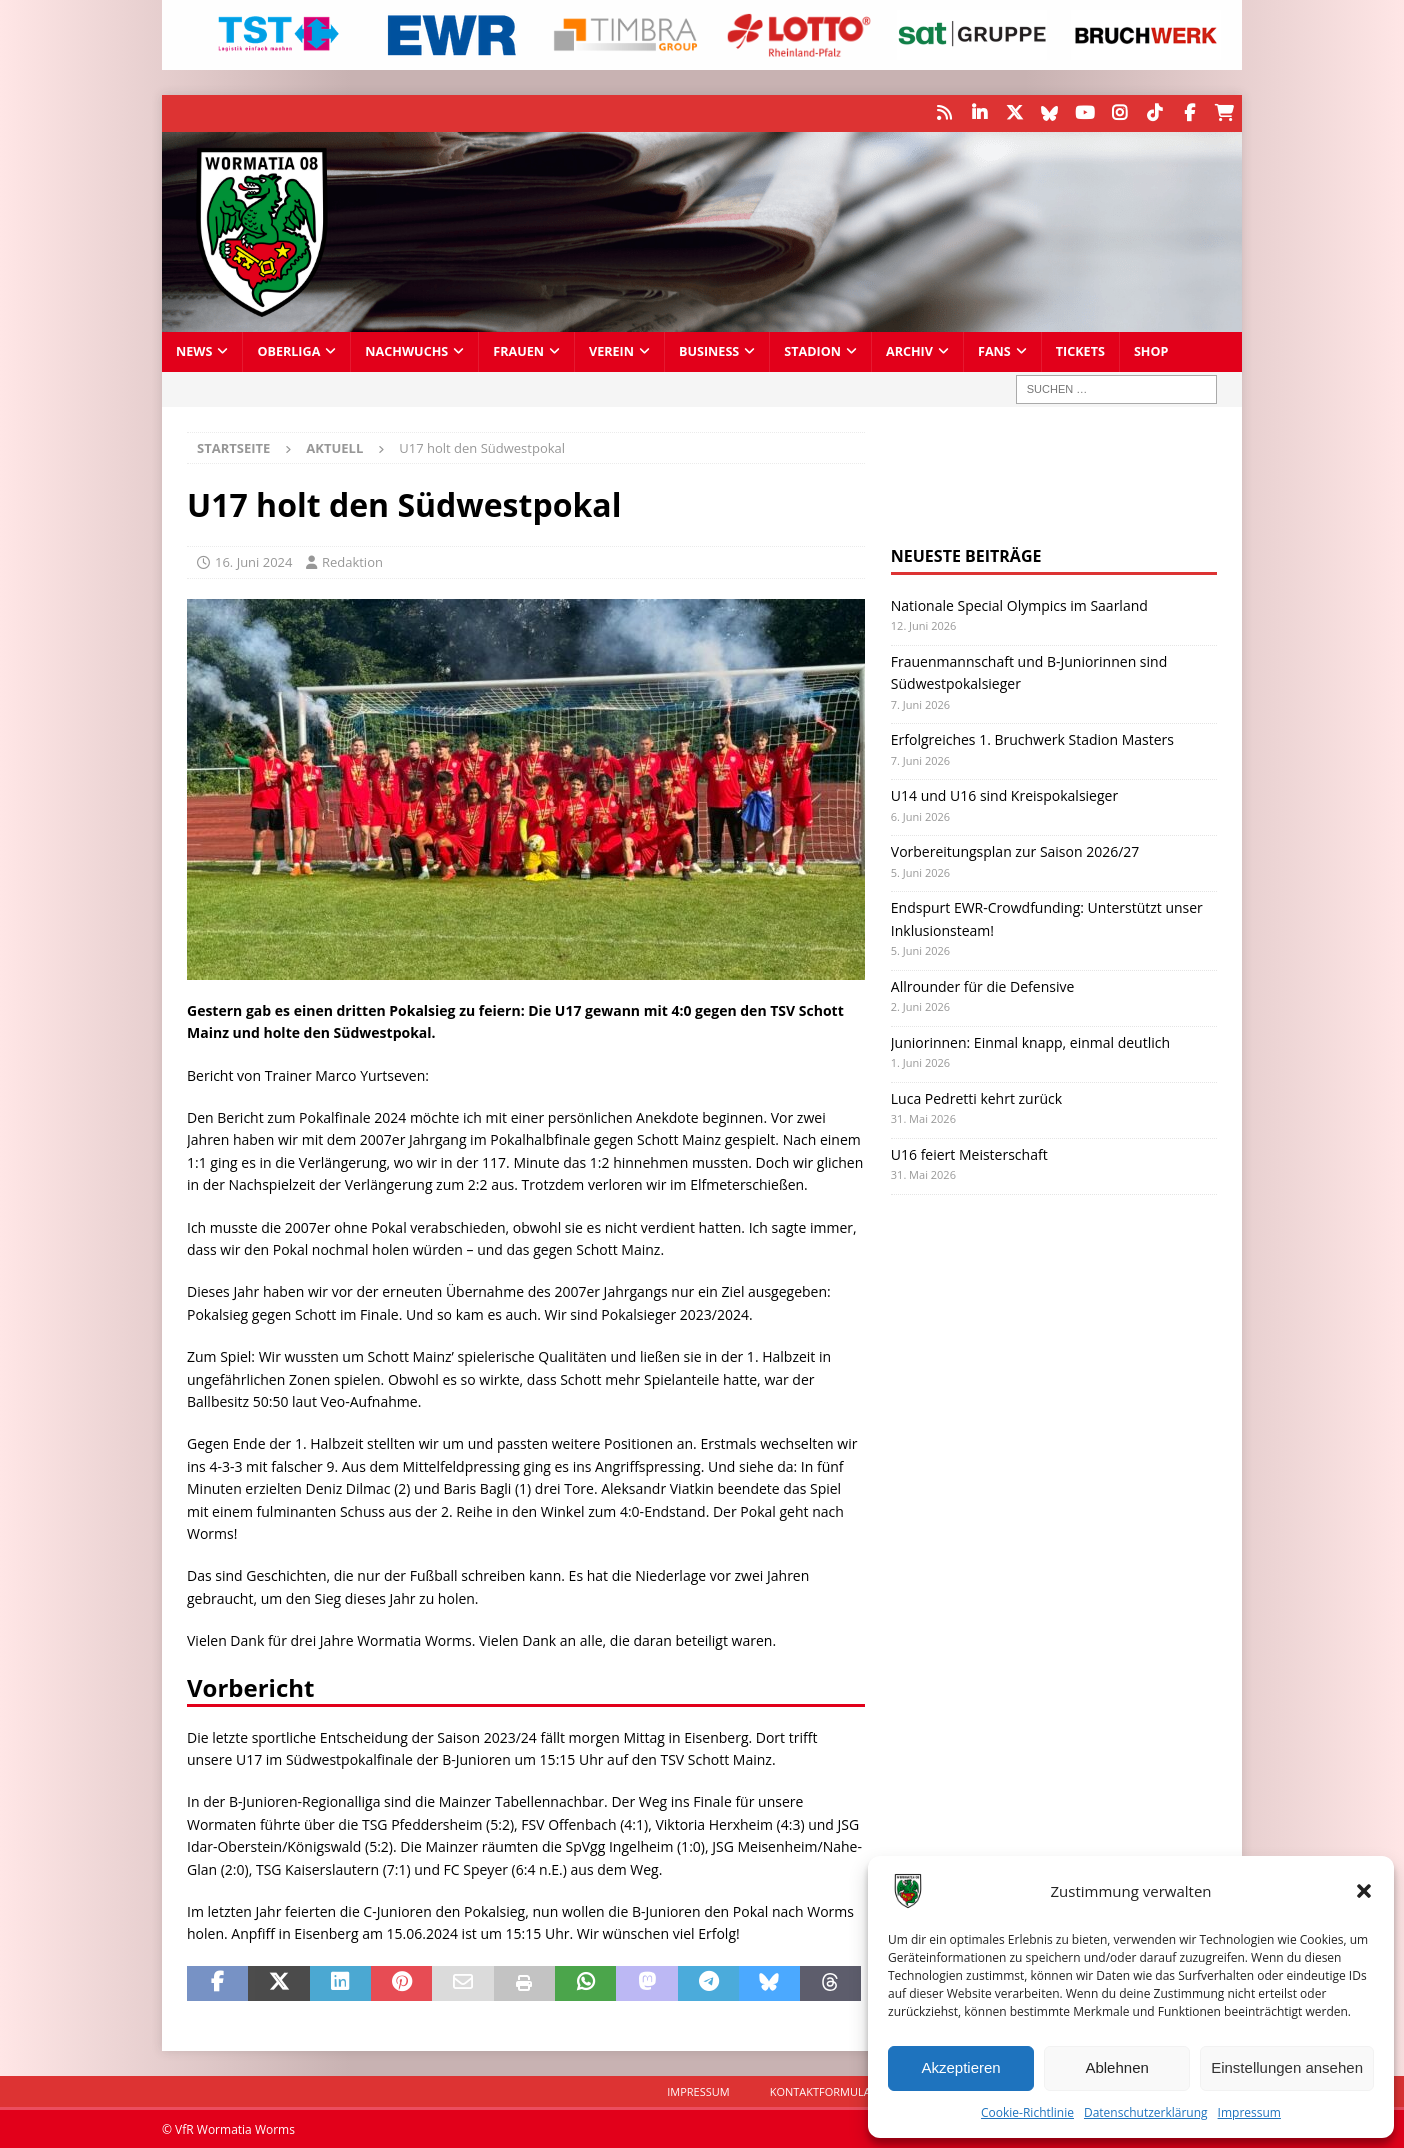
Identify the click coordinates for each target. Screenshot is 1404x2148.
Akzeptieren (960, 2067)
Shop (1151, 349)
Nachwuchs (406, 349)
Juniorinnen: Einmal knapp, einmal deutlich (1030, 1040)
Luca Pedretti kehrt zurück (976, 1096)
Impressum (1249, 2112)
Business (709, 349)
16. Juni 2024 (254, 561)
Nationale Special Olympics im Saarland (1019, 604)
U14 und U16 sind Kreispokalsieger (1004, 794)
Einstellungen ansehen (1287, 2067)
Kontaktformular (824, 2090)
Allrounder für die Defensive (983, 984)
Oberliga (288, 349)
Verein (611, 349)
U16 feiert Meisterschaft (969, 1152)
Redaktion (352, 561)
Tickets (1080, 349)
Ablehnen (1116, 2067)
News (194, 349)
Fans (994, 349)
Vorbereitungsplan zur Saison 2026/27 (1015, 850)
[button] (1364, 1891)
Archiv (909, 349)
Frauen (518, 349)
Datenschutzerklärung (1146, 2112)
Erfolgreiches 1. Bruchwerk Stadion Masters (1032, 738)
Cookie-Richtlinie (1027, 2112)
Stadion (812, 349)
